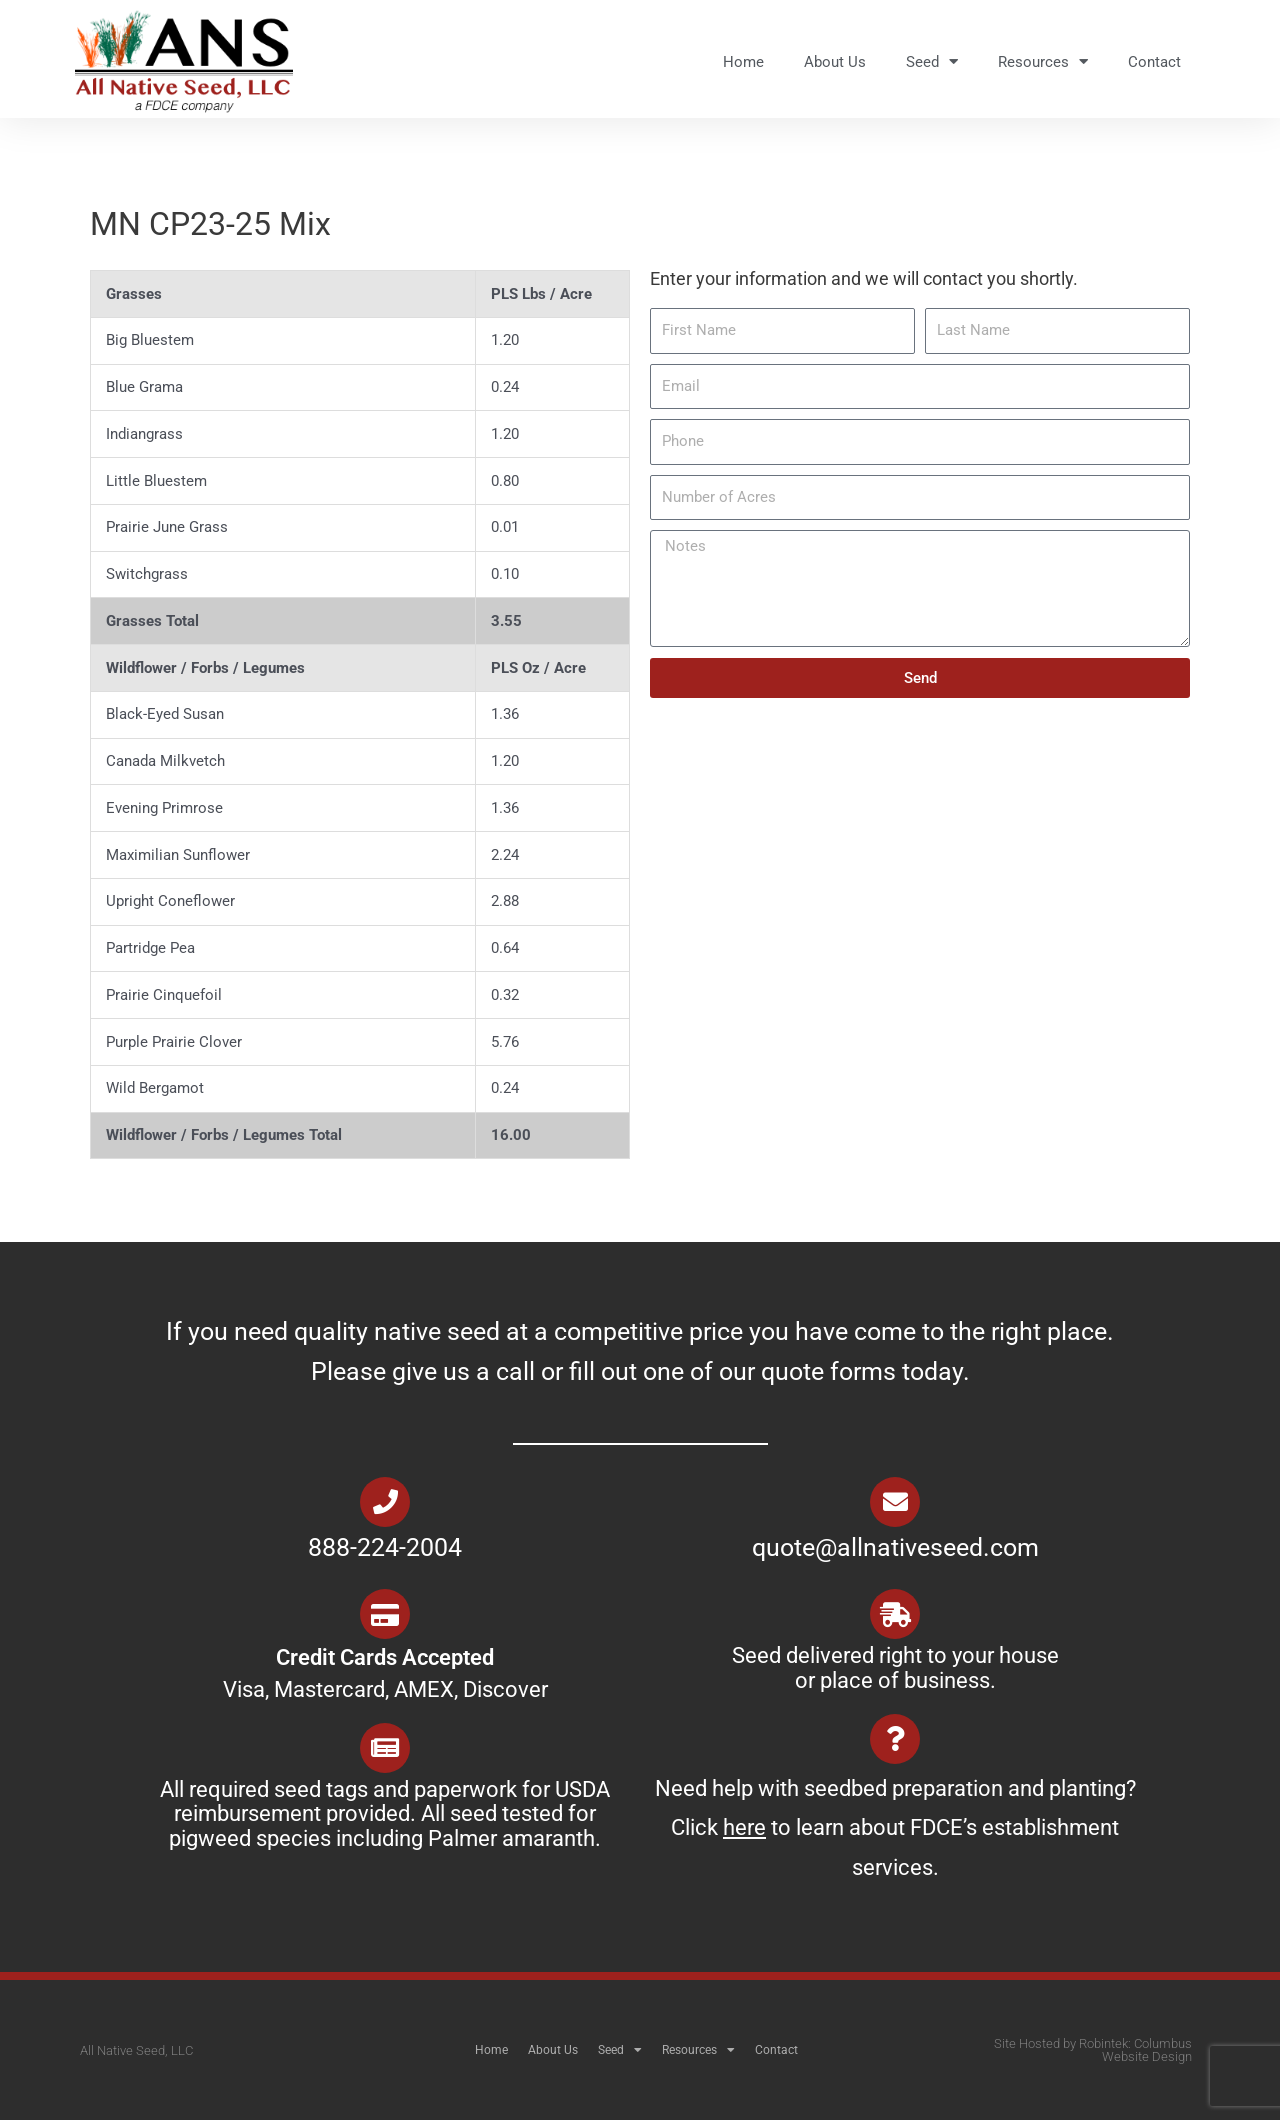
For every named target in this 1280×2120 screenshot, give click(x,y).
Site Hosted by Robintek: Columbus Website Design (1093, 2050)
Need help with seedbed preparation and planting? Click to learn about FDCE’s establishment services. (895, 1828)
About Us (835, 62)
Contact (1154, 62)
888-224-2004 (385, 1547)
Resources (1043, 61)
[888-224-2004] (385, 1502)
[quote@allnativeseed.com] (895, 1502)
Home (743, 62)
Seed (932, 61)
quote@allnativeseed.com (895, 1547)
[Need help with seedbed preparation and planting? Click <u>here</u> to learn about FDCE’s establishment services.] (895, 1739)
